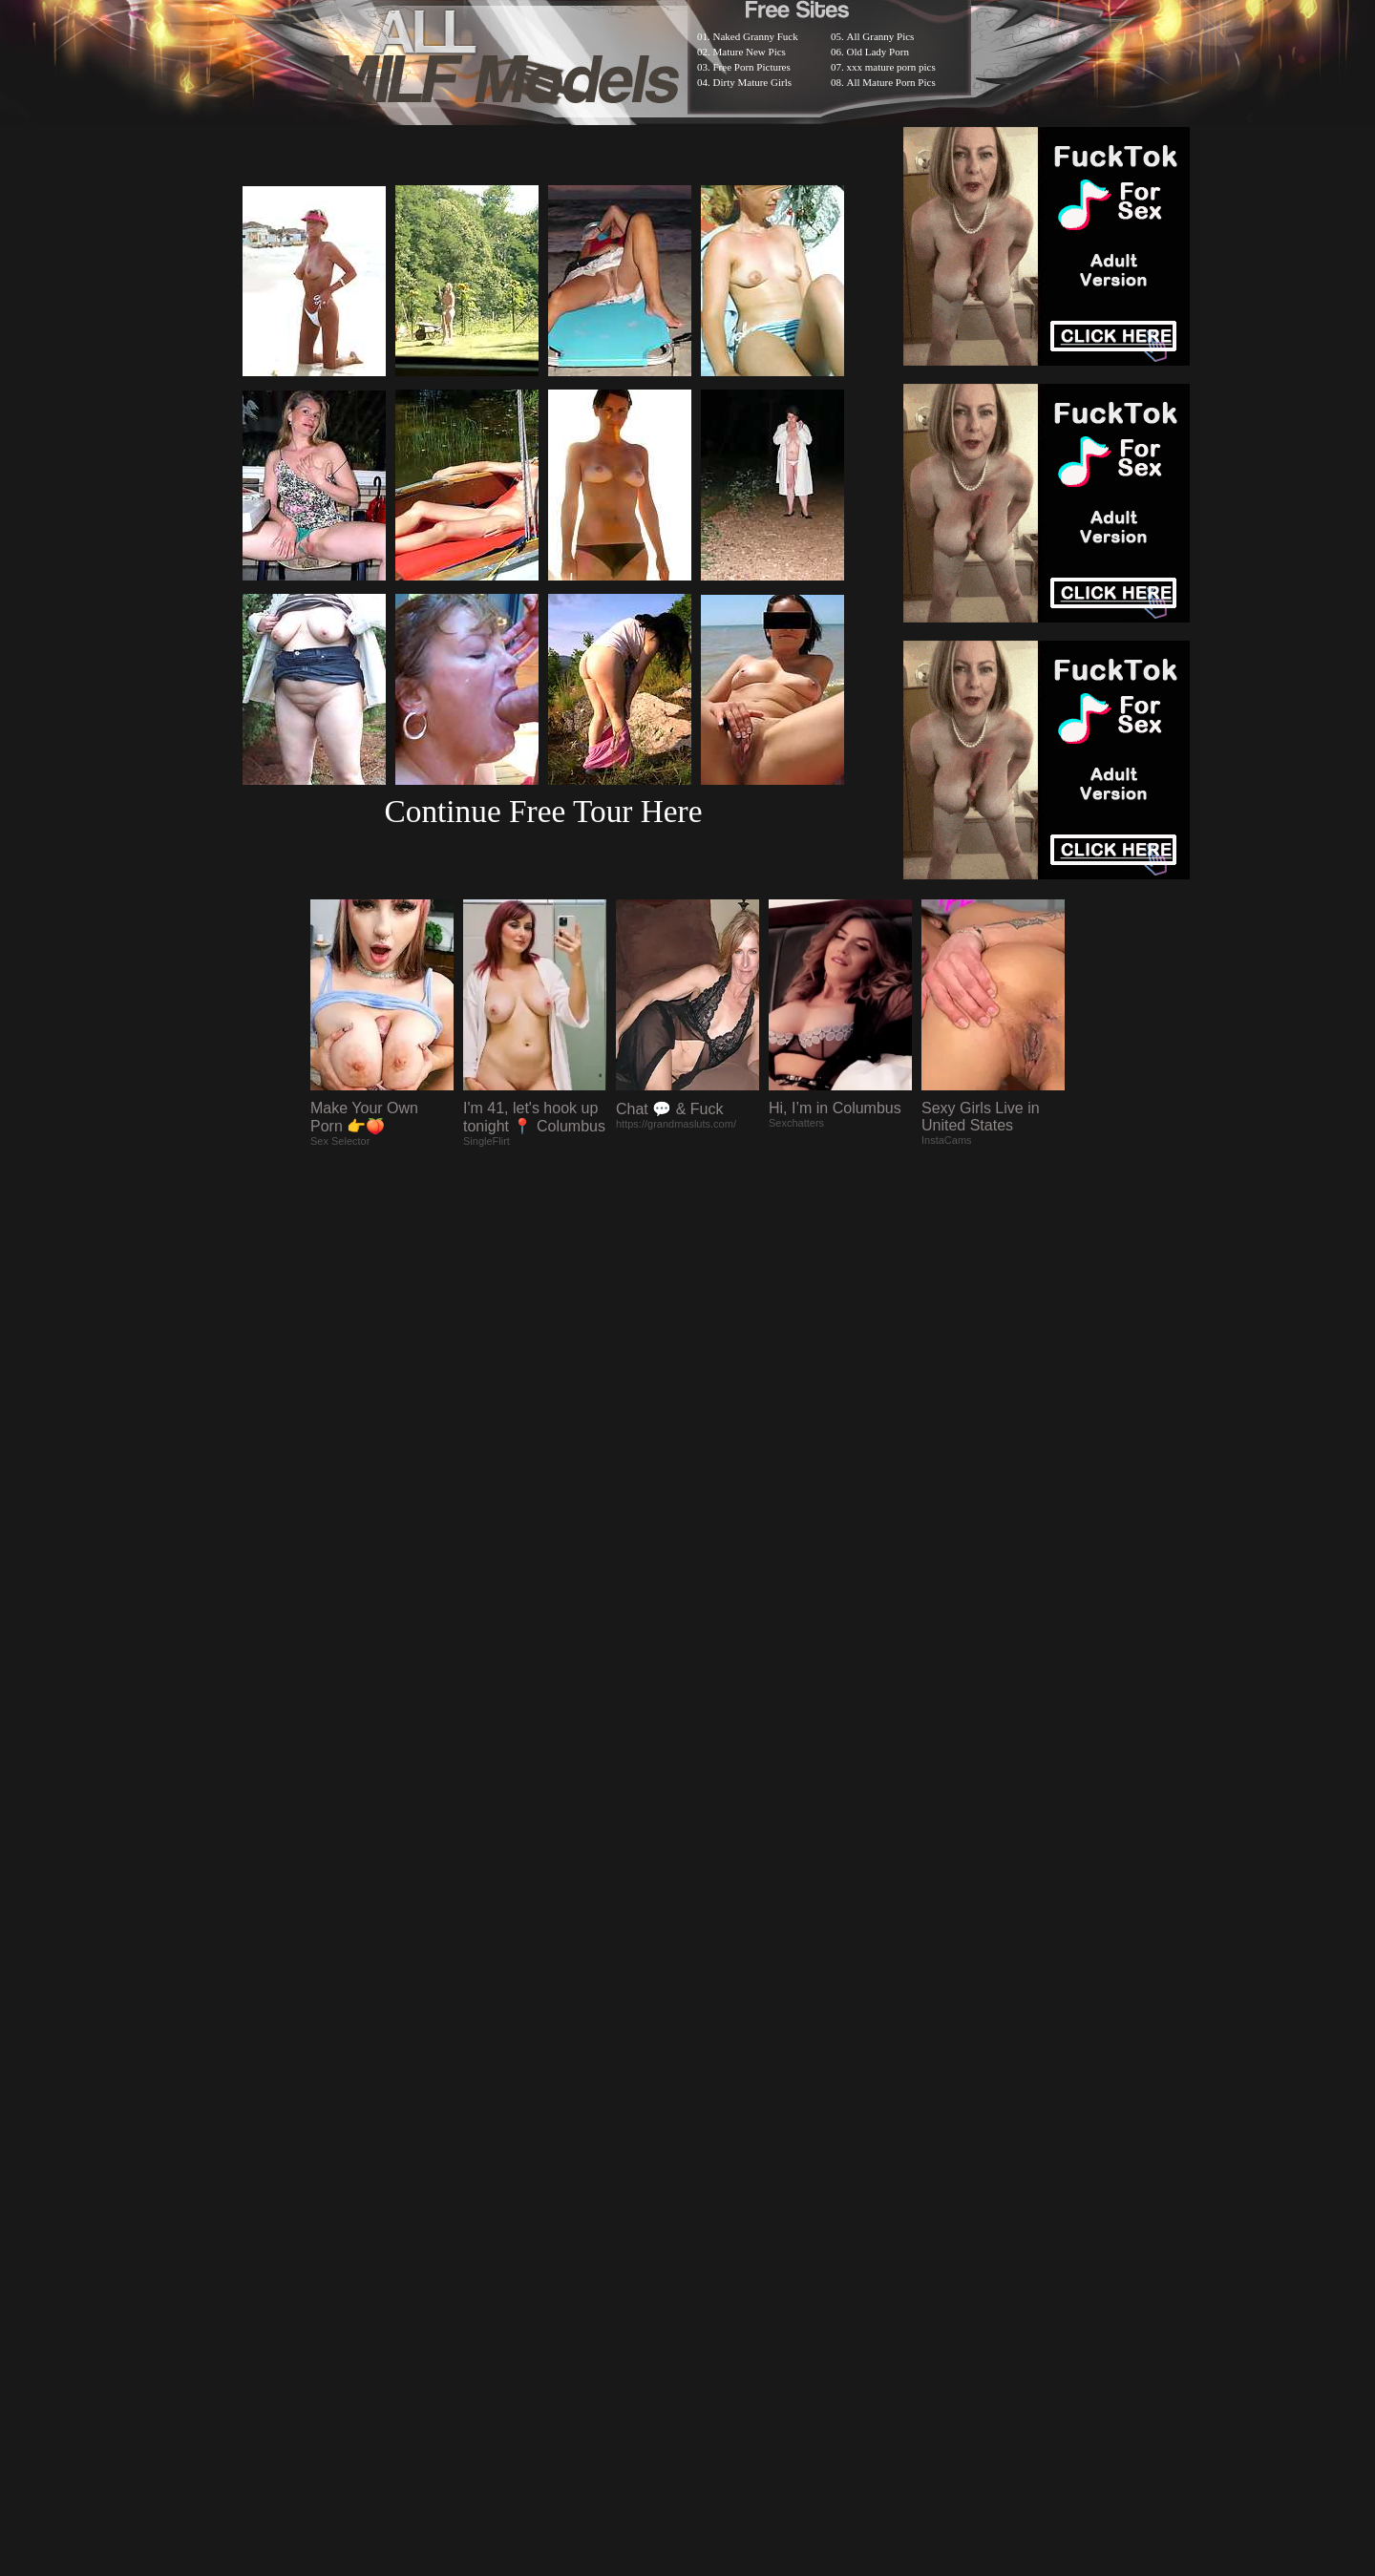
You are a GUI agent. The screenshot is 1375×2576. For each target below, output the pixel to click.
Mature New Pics (749, 51)
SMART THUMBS (721, 2079)
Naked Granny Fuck (755, 36)
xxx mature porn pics (891, 67)
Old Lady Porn (878, 51)
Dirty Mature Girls (752, 82)
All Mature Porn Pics (891, 82)
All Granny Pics (881, 36)
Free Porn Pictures (752, 67)
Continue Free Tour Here (543, 811)
